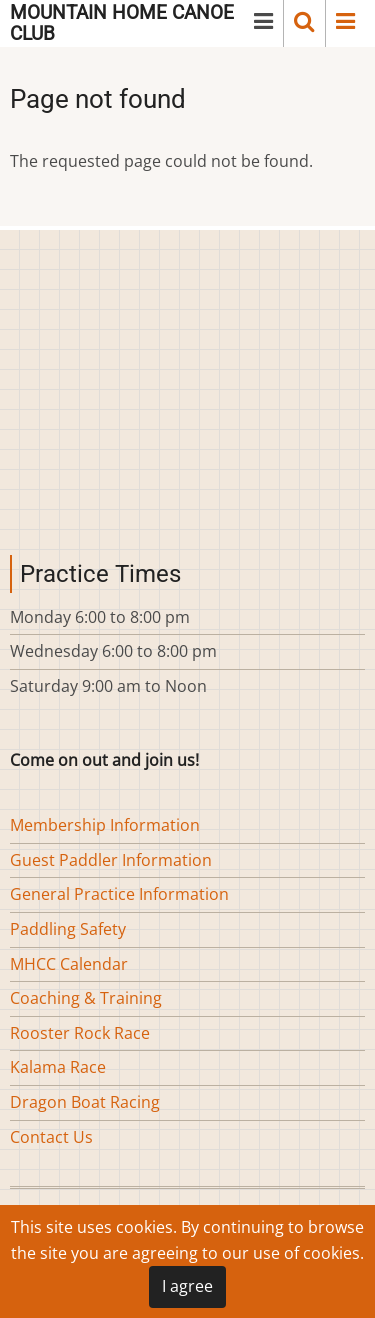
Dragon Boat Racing (85, 1102)
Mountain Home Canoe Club (122, 23)
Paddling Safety (68, 929)
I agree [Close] (187, 1286)
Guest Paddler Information (111, 860)
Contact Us (51, 1137)
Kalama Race (58, 1067)
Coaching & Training (86, 998)
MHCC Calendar (69, 964)
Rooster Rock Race (80, 1033)
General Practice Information (119, 894)
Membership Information (105, 825)
